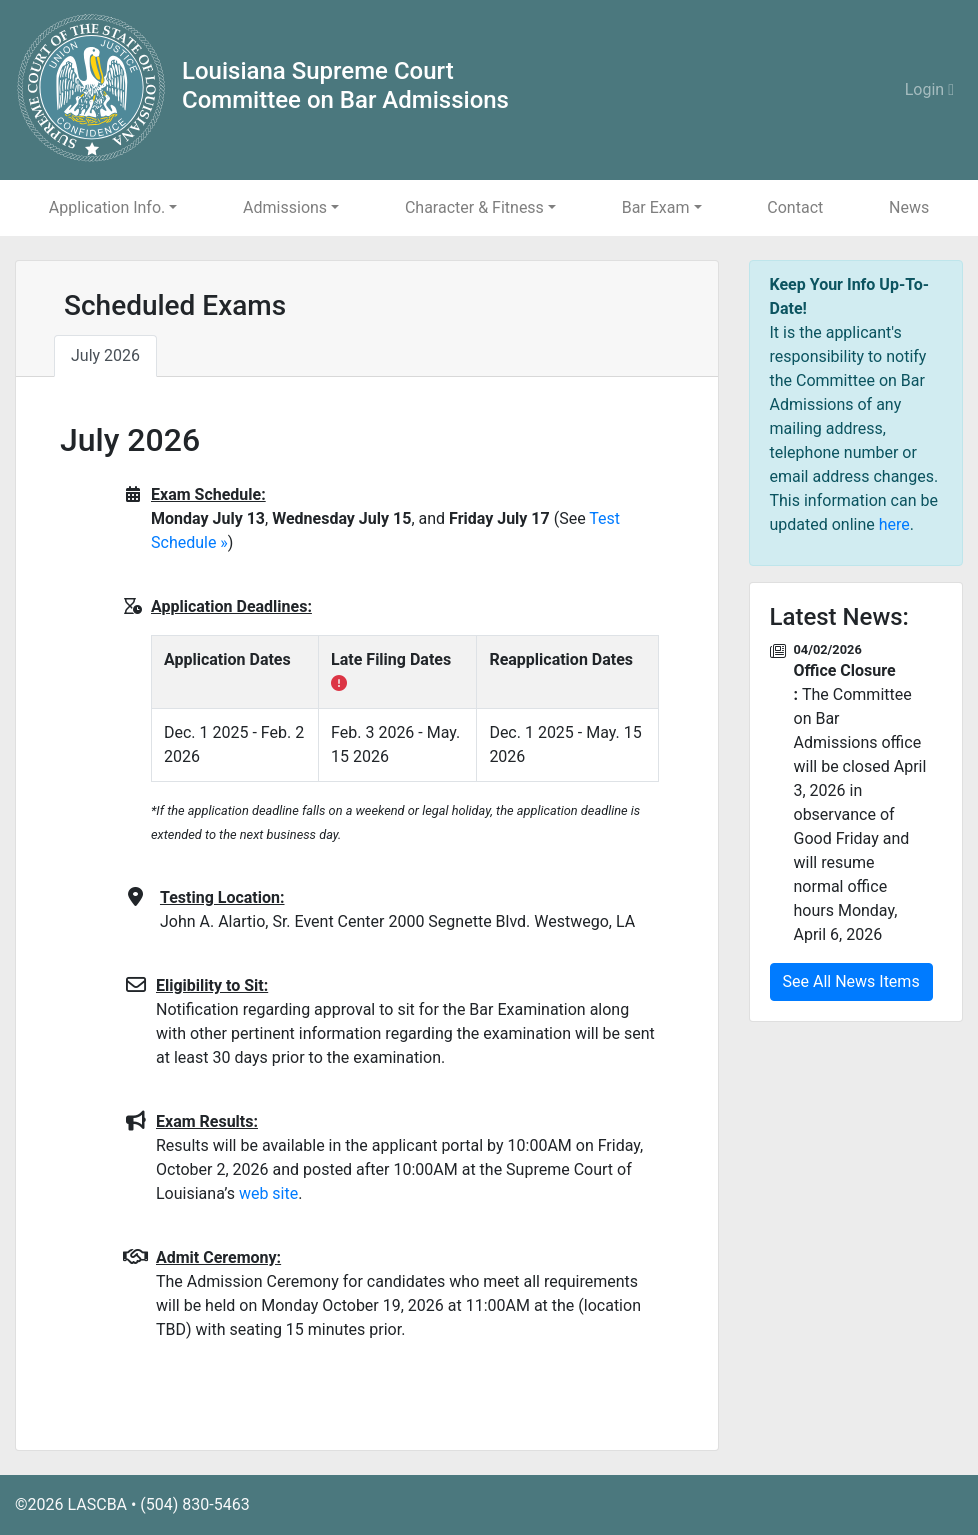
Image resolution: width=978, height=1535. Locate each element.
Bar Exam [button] (656, 207)
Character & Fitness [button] (474, 207)
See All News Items (851, 981)
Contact (795, 207)
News (909, 207)
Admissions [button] (285, 207)
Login (929, 89)
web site (268, 1193)
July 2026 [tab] (105, 355)
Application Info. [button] (107, 207)
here (894, 524)
